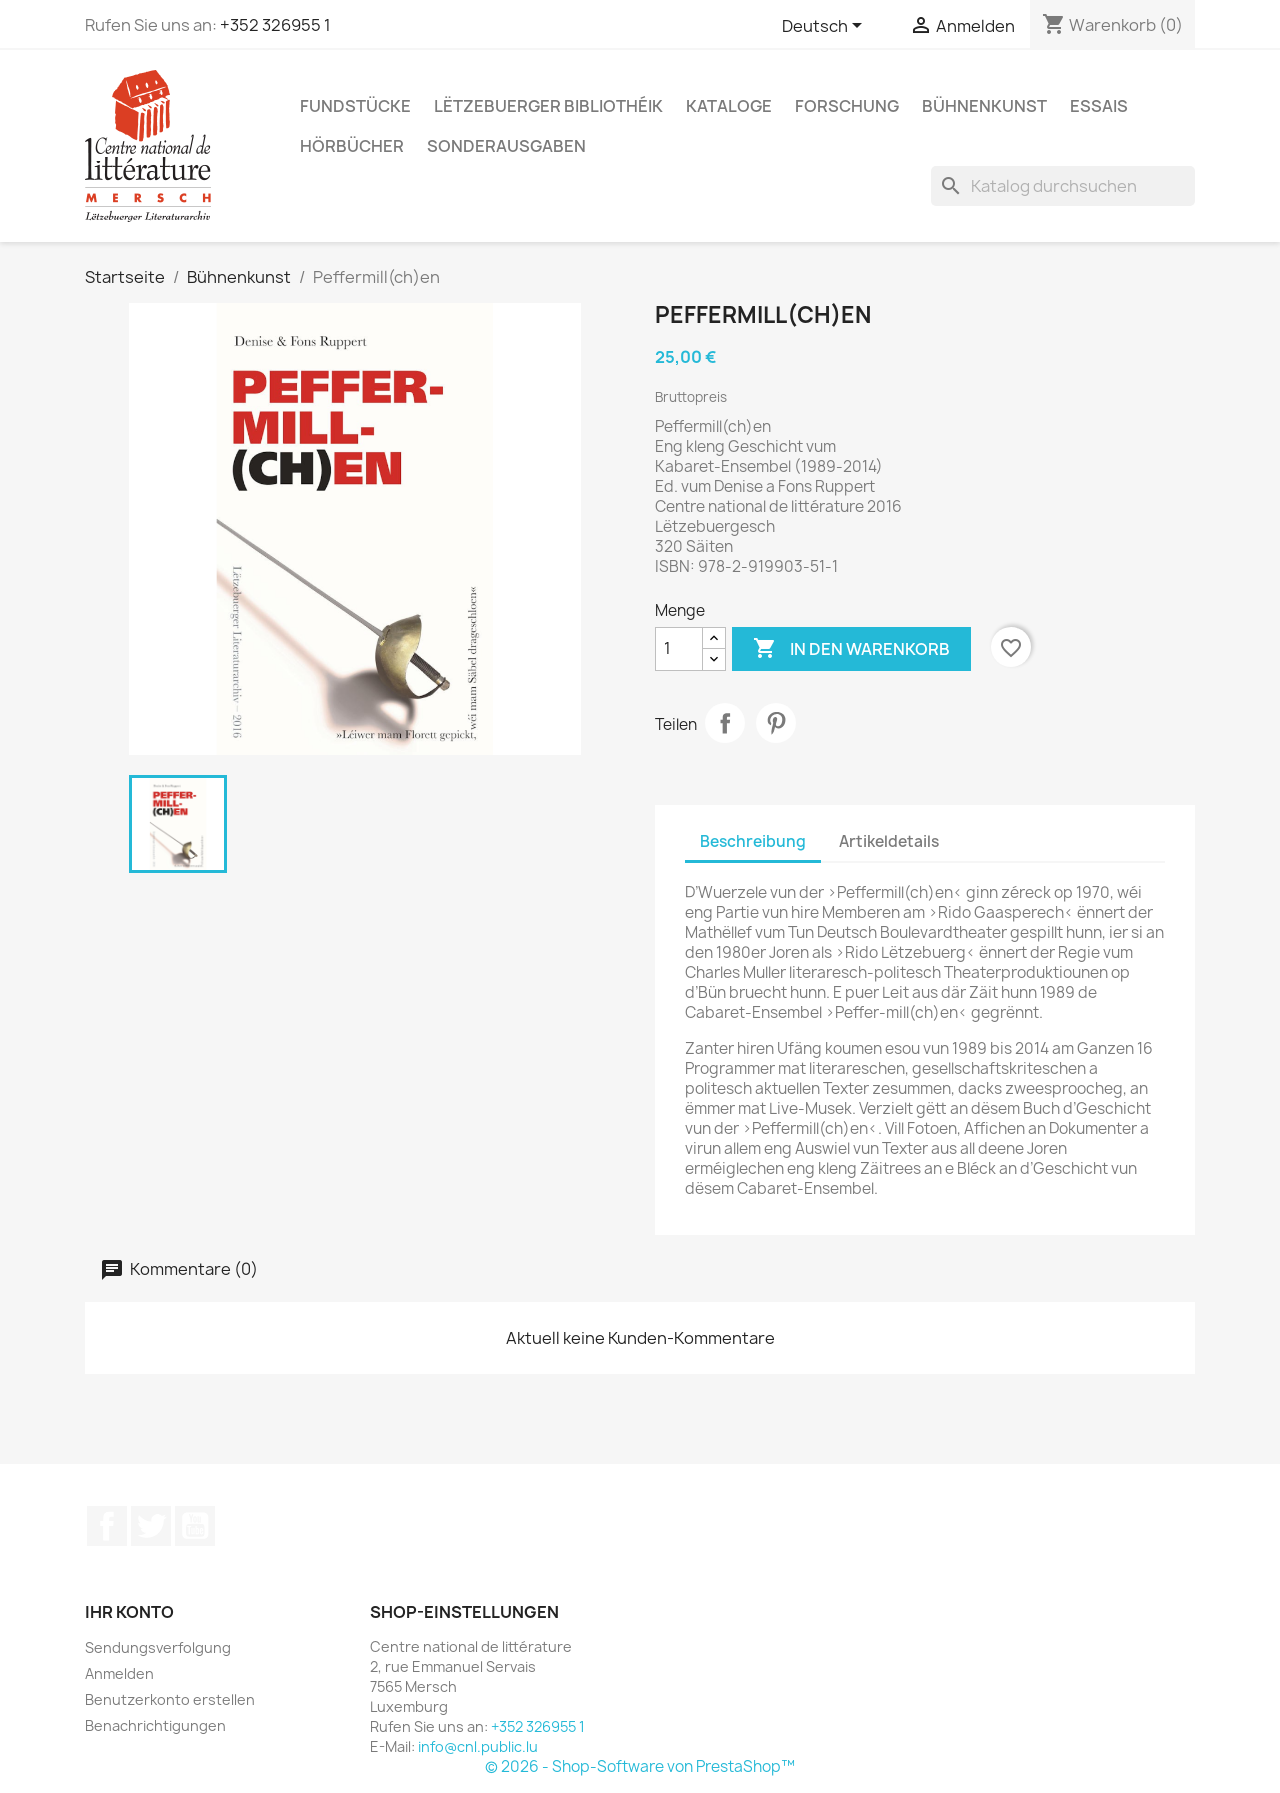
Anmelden (119, 1673)
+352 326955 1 (275, 25)
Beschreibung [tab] (753, 841)
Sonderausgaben (506, 146)
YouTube (195, 1526)
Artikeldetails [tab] (889, 841)
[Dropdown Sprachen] (825, 27)
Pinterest (776, 723)
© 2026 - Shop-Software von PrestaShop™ (640, 1766)
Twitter (151, 1526)
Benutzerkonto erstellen (170, 1699)
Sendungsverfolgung (158, 1647)
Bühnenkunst (984, 106)
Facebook (107, 1526)
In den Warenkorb (851, 649)
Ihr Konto (129, 1612)
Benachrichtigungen (155, 1725)
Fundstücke (355, 106)
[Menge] (679, 649)
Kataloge (729, 106)
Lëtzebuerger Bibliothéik (548, 106)
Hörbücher (352, 146)
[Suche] (1063, 186)
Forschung (847, 106)
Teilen (725, 723)
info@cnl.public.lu (478, 1746)
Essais (1099, 106)
